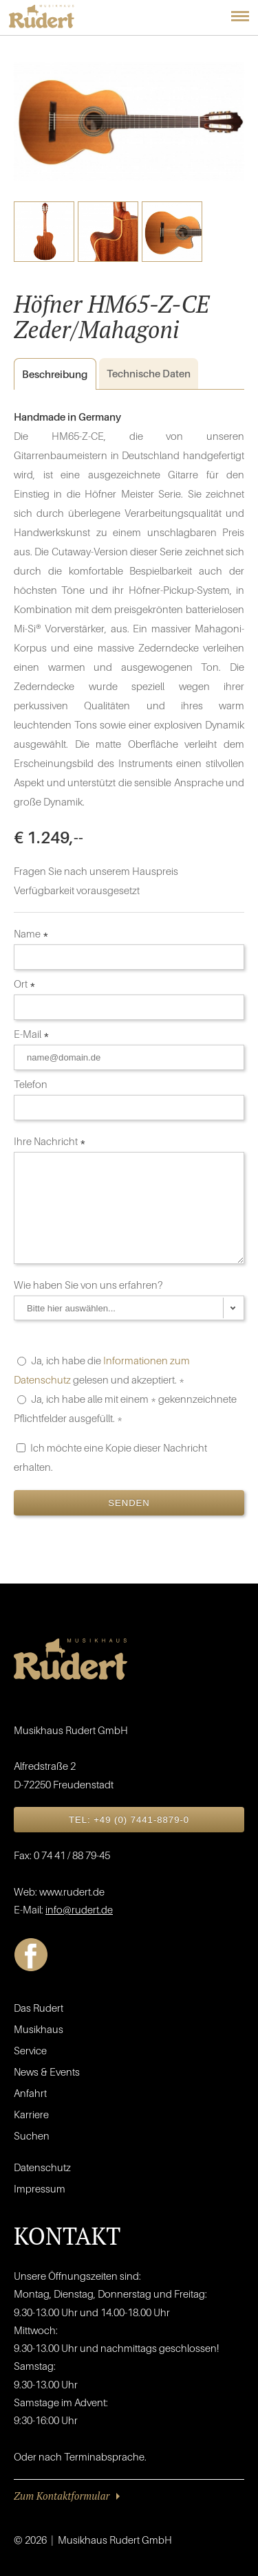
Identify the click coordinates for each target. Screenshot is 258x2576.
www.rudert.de (72, 1891)
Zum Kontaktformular (61, 2495)
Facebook (31, 1954)
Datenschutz (42, 2167)
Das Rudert (38, 2007)
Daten (149, 373)
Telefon (32, 1084)
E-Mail (32, 1034)
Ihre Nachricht (50, 1141)
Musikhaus (38, 2029)
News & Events (47, 2071)
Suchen (32, 2135)
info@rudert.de (79, 1909)
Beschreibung (50, 374)
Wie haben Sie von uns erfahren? (89, 1284)
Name (31, 933)
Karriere (31, 2114)
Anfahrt (30, 2093)
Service (30, 2050)
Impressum (39, 2188)
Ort (25, 983)
